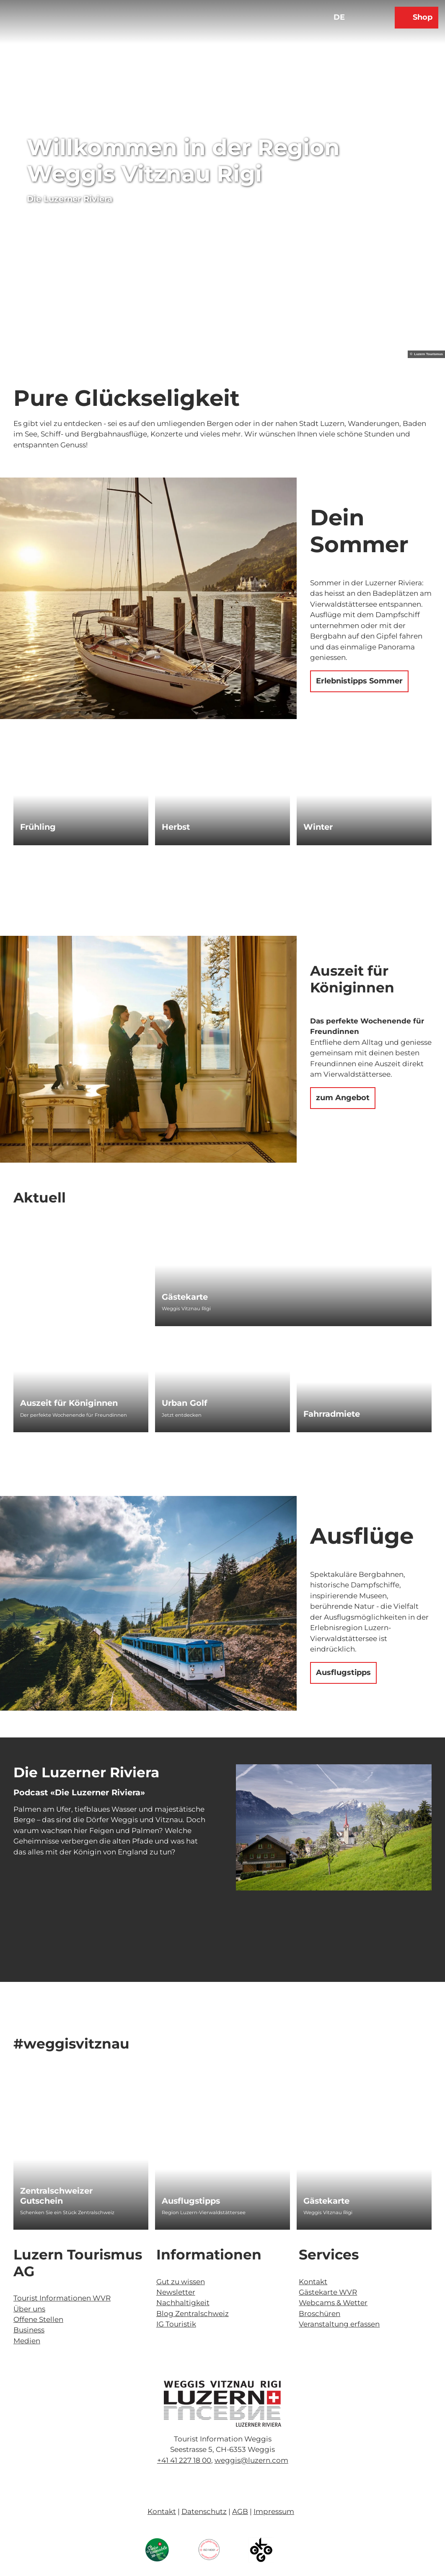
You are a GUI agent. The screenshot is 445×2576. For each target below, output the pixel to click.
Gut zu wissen (180, 2281)
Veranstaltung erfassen (339, 2324)
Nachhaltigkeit (183, 2303)
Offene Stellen (38, 2319)
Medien (26, 2341)
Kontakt (313, 2281)
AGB (240, 2511)
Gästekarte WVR (328, 2292)
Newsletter (175, 2292)
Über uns (29, 2309)
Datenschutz (204, 2511)
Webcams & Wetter (333, 2303)
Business (28, 2330)
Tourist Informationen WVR (62, 2298)
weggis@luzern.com (251, 2460)
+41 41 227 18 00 (184, 2460)
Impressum (274, 2511)
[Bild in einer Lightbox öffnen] (222, 2404)
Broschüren (319, 2313)
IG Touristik (176, 2324)
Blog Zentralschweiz (192, 2313)
